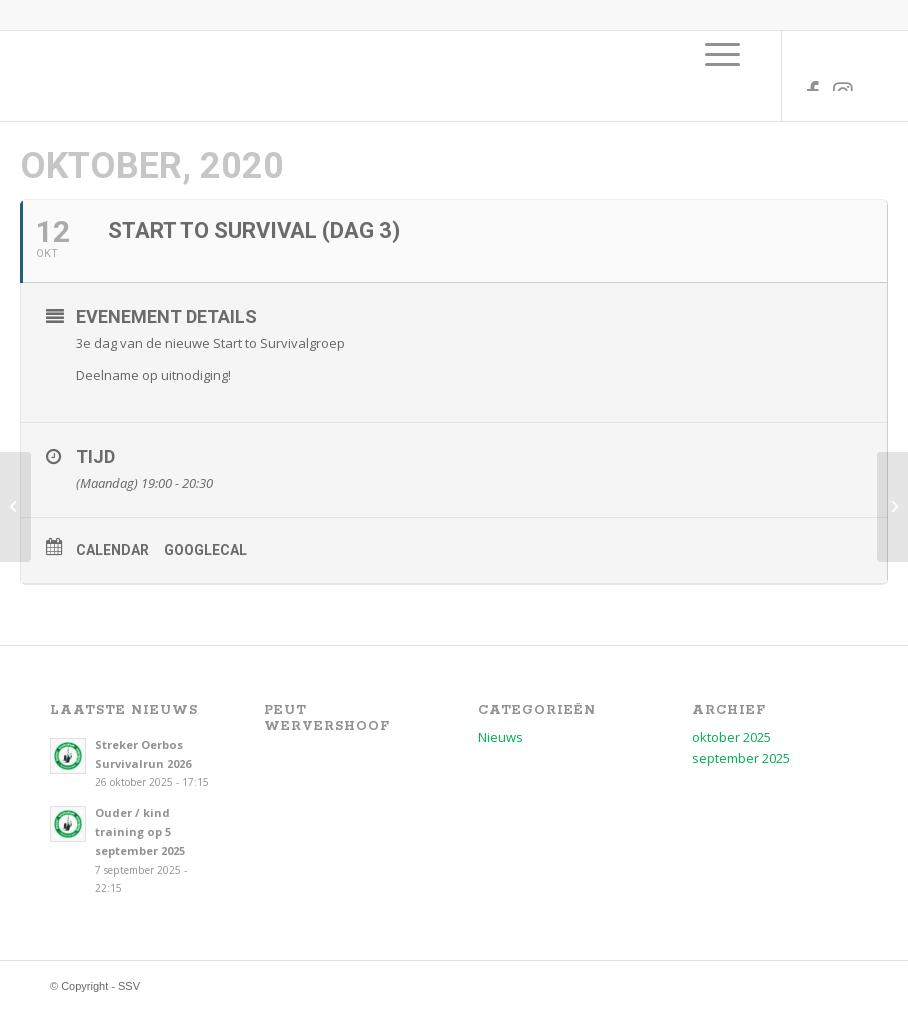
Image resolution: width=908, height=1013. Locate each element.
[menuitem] (722, 54)
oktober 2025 (731, 737)
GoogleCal (205, 550)
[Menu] (722, 54)
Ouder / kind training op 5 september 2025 (140, 831)
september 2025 (741, 758)
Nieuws (500, 737)
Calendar (112, 550)
